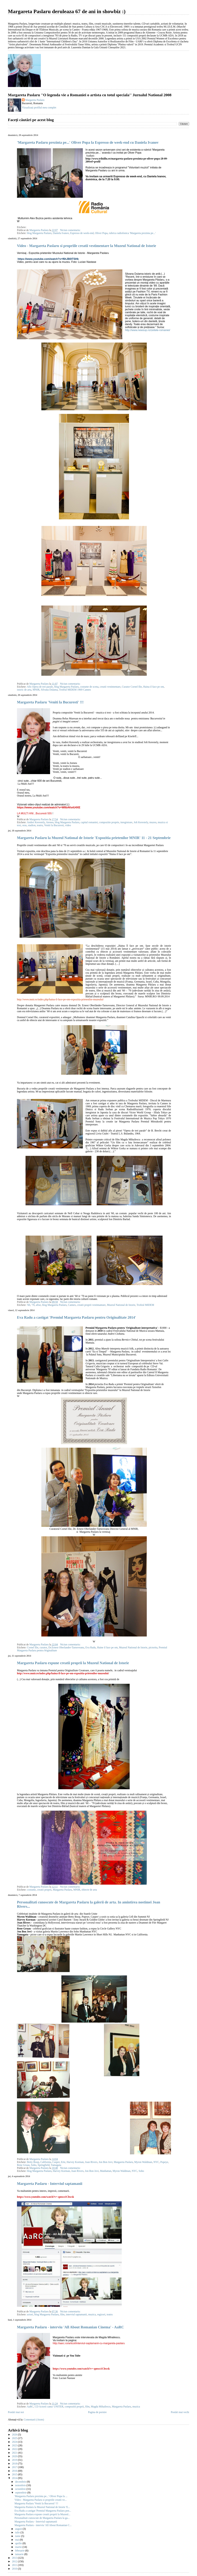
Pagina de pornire (97, 2412)
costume (31, 1889)
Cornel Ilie (32, 1647)
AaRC (30, 2406)
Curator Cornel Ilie (132, 686)
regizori (101, 2314)
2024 (15, 2441)
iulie (17, 2532)
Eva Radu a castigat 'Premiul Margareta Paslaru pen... (42, 2510)
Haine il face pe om (107, 1647)
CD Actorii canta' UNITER (49, 2406)
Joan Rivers (77, 2171)
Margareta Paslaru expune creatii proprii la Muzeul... (42, 2514)
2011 (15, 2565)
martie (19, 2547)
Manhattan (105, 2171)
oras (24, 825)
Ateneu (50, 822)
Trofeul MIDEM (145, 1304)
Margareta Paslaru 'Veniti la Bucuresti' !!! (50, 702)
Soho (141, 2171)
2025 (15, 2438)
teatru (40, 825)
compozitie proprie (109, 822)
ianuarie (19, 2554)
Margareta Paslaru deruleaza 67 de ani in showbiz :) (67, 11)
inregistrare (126, 822)
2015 (15, 2474)
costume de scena (89, 686)
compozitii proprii (74, 2406)
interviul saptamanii (76, 2314)
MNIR (36, 689)
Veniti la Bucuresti (54, 825)
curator (43, 1647)
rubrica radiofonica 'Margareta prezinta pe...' (132, 233)
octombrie (21, 2489)
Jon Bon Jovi (92, 2171)
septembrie (21, 2492)
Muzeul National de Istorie (121, 1304)
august (19, 2528)
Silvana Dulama (49, 689)
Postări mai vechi (180, 2412)
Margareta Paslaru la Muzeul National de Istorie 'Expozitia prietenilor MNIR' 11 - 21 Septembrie (94, 838)
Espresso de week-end (82, 233)
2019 (15, 2460)
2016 (15, 2470)
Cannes (72, 1304)
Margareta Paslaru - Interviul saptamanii (49, 2184)
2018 (15, 2463)
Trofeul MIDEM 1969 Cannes (75, 689)
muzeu (152, 822)
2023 (15, 2445)
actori (30, 2314)
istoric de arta (24, 689)
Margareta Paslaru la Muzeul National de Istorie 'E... (42, 2507)
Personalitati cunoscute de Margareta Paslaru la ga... (42, 2518)
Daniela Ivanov (61, 233)
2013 (15, 2557)
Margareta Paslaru (34, 100)
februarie (20, 2550)
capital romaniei (89, 822)
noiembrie (21, 2485)
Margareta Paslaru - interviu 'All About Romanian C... (43, 2525)
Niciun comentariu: (70, 230)
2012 (15, 2561)
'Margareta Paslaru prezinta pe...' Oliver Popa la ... (40, 2496)
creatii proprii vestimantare (91, 1304)
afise (38, 1304)
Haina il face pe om (153, 686)
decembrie (21, 2481)
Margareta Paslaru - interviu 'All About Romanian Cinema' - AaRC (70, 2327)
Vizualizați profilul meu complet (39, 107)
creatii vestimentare (110, 686)
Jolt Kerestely (141, 822)
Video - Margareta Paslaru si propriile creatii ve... (40, 2499)
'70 (33, 1304)
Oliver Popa (101, 233)
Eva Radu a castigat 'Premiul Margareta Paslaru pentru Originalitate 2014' (76, 1317)
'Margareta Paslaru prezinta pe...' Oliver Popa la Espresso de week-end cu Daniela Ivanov (88, 142)
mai (17, 2539)
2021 (15, 2452)
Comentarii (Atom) (34, 2419)
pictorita (153, 1647)
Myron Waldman (121, 2171)
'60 (28, 1304)
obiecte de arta (89, 1889)
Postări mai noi (16, 2412)
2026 (15, 2434)
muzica (92, 2314)
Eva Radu (90, 1647)
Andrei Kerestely (36, 822)
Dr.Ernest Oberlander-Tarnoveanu (66, 1647)
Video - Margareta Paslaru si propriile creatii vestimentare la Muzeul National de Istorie (86, 246)
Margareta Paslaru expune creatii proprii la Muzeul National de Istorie (73, 1663)
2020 (15, 2456)
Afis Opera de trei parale (40, 686)
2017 (15, 2467)
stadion (32, 825)
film (62, 2314)
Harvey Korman (61, 2171)
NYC (134, 2171)
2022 (15, 2449)
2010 (15, 2568)
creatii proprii (44, 1889)
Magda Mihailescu (101, 2406)
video (68, 825)
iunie (18, 2536)
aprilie (19, 2543)
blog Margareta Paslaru (39, 233)
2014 (15, 2478)
